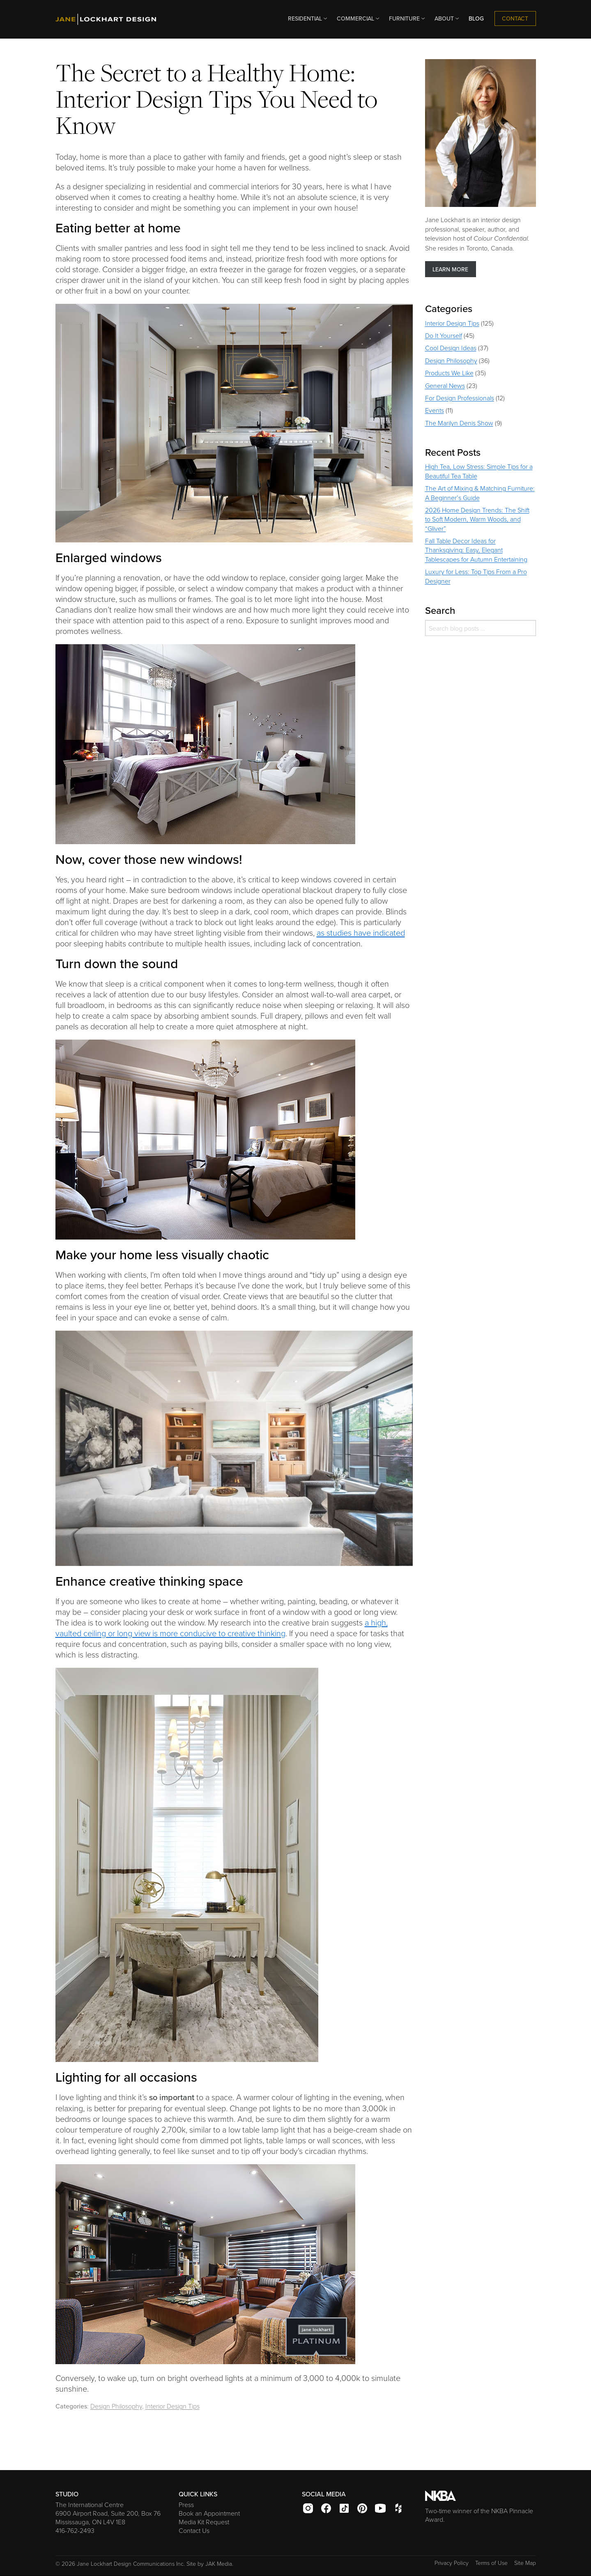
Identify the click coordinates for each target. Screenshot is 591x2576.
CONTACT (515, 18)
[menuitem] (305, 18)
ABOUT (447, 18)
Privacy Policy (452, 2563)
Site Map (525, 2563)
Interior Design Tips (172, 2406)
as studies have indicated (361, 932)
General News (445, 385)
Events (434, 410)
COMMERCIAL (359, 18)
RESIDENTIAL (308, 18)
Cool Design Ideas (450, 347)
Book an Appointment (209, 2513)
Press (186, 2504)
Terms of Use (491, 2563)
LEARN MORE (450, 269)
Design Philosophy (116, 2406)
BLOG (476, 18)
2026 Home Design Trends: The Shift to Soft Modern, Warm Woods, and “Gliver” (477, 519)
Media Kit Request (204, 2521)
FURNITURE (407, 18)
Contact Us (194, 2530)
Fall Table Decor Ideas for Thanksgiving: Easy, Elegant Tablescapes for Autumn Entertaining (476, 550)
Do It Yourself (443, 335)
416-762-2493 (74, 2530)
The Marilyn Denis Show (459, 422)
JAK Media (218, 2563)
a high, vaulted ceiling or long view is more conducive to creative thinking (221, 1627)
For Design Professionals (459, 397)
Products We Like (449, 372)
